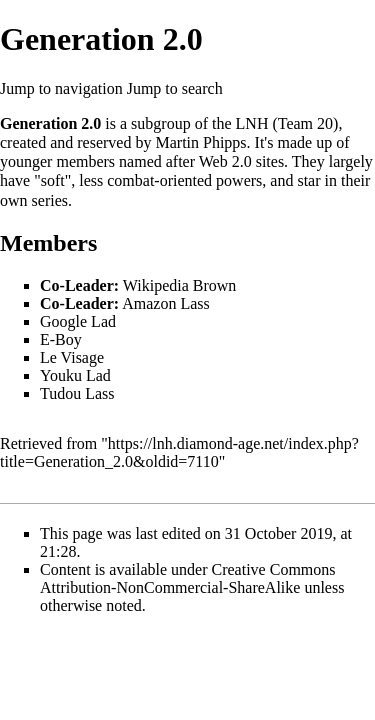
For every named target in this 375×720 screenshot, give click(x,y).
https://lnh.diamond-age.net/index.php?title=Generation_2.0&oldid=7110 (179, 452)
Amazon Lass (166, 303)
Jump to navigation (61, 88)
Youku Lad (75, 375)
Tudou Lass (77, 393)
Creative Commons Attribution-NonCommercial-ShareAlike (188, 578)
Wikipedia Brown (180, 285)
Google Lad (78, 321)
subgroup (161, 123)
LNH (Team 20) (287, 123)
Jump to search (175, 88)
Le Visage (72, 357)
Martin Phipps (200, 142)
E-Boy (61, 339)
